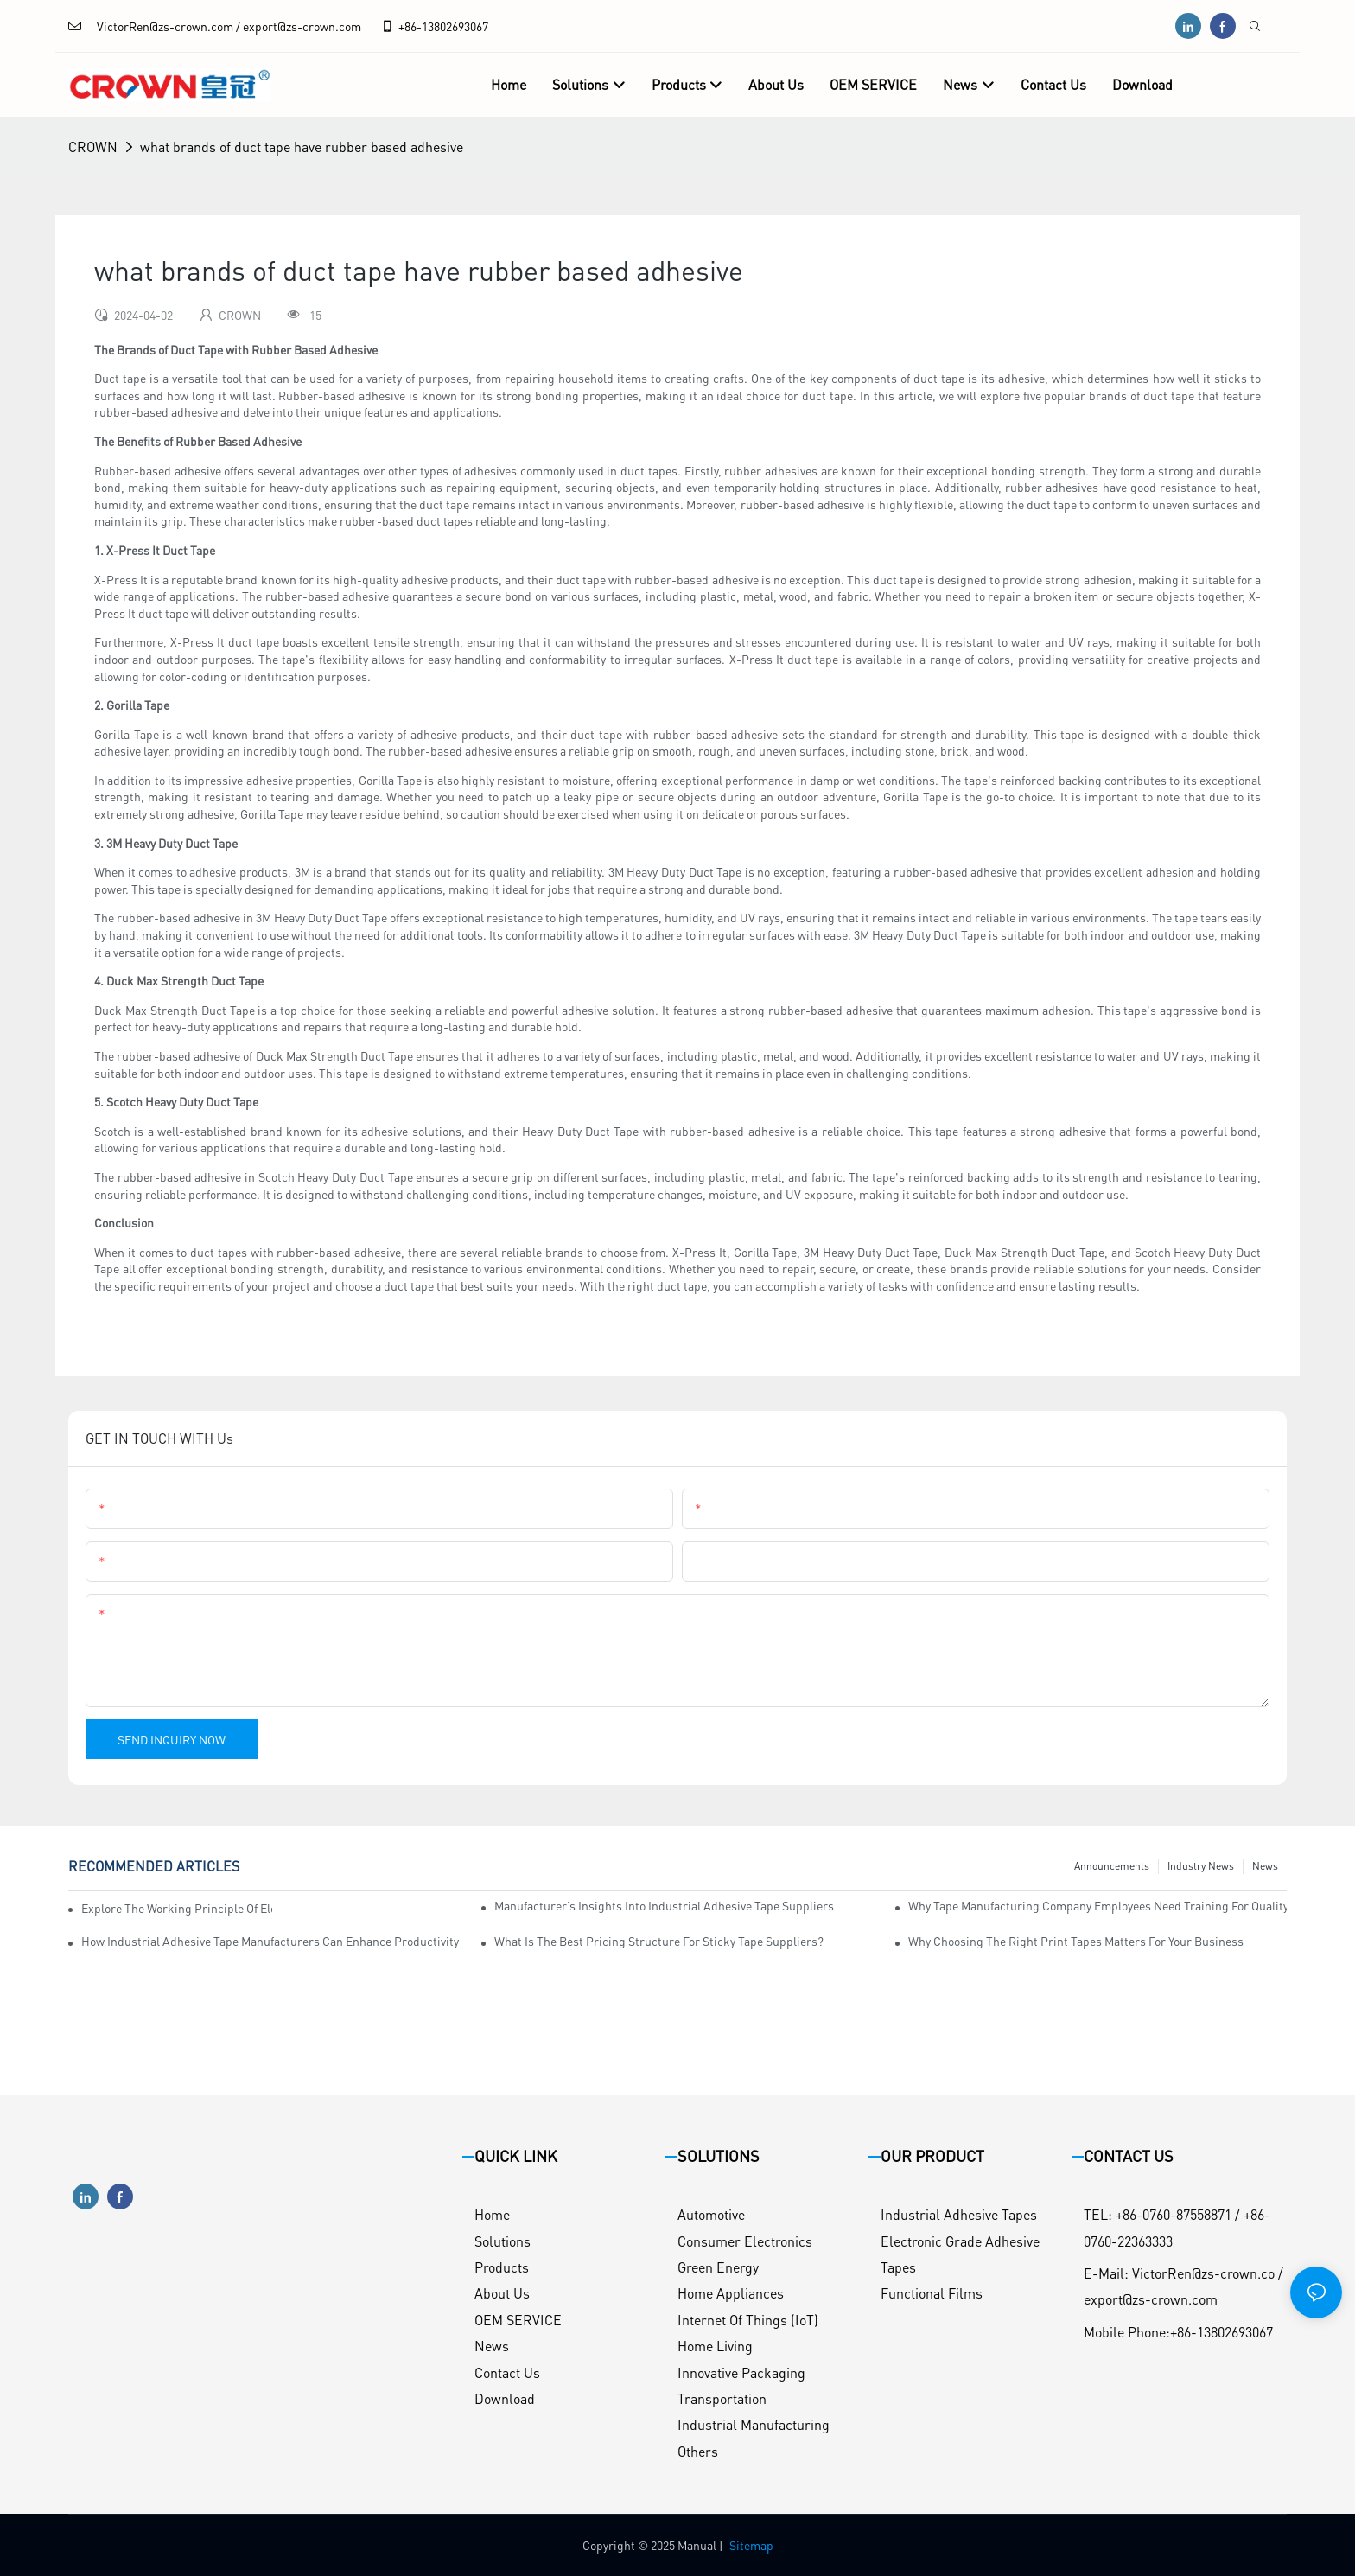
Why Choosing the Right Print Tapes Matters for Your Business (1076, 1940)
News (1265, 1865)
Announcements (1111, 1865)
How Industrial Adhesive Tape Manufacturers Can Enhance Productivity (270, 1940)
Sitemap (751, 2545)
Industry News (1200, 1865)
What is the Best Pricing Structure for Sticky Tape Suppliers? (659, 1940)
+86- (401, 26)
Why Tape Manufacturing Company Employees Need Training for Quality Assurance (1097, 1905)
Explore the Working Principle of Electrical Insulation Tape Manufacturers (176, 1908)
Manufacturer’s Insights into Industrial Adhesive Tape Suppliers (664, 1905)
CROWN (93, 146)
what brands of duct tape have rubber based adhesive (301, 146)
